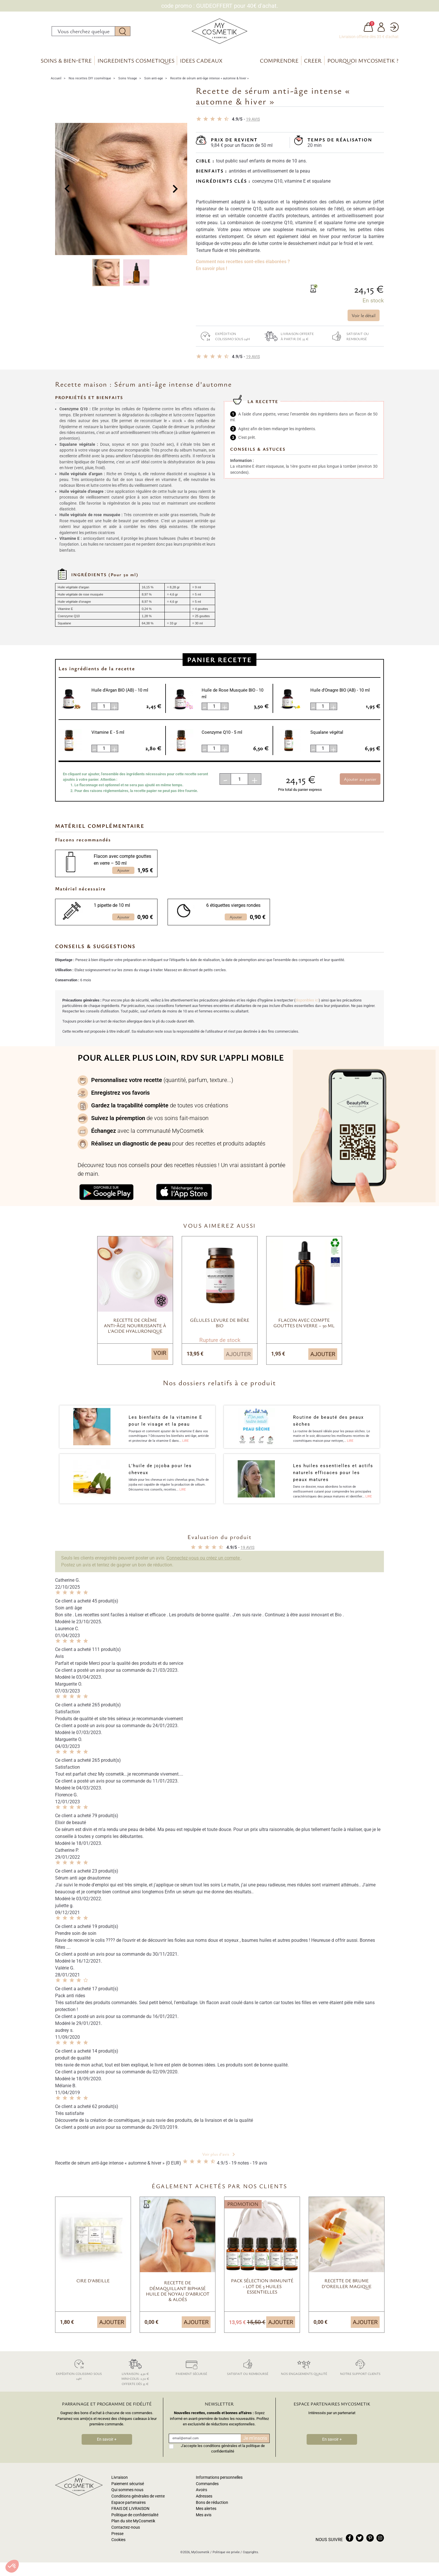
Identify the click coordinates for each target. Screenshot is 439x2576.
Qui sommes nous (127, 2490)
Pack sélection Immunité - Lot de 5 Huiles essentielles (262, 2286)
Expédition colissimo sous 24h (223, 337)
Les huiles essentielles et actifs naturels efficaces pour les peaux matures (333, 1473)
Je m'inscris (255, 2439)
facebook (349, 2539)
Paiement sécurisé (191, 2367)
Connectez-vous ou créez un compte (203, 1558)
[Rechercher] (83, 31)
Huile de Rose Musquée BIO (232, 694)
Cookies (118, 2540)
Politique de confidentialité (134, 2515)
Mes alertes (206, 2509)
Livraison (119, 2478)
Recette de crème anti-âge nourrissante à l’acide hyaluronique (135, 1326)
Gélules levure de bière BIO (219, 1323)
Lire (185, 1442)
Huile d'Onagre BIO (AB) (340, 691)
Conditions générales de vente (138, 2497)
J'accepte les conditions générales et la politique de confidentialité (223, 2449)
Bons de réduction (212, 2503)
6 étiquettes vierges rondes (233, 906)
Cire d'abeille (93, 2281)
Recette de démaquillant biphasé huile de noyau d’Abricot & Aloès (177, 2291)
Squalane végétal (326, 733)
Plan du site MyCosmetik (133, 2521)
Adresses (204, 2497)
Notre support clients (360, 2367)
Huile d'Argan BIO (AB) (119, 691)
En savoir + (107, 2440)
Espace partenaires (128, 2503)
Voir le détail (364, 316)
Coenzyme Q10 (222, 733)
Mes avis (203, 2515)
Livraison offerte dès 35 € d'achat (369, 37)
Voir (159, 1353)
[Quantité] (239, 779)
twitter (359, 2539)
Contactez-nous (125, 2528)
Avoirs (201, 2490)
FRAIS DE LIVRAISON (130, 2509)
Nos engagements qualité (304, 2367)
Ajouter (238, 1354)
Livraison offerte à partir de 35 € (287, 337)
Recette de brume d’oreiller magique (347, 2284)
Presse (117, 2534)
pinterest (370, 2539)
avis (253, 119)
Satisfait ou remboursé (348, 337)
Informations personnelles (219, 2478)
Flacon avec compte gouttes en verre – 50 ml (122, 860)
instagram (380, 2539)
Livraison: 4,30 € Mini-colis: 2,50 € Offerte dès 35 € (135, 2372)
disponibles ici (307, 1001)
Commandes (207, 2484)
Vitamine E (107, 733)
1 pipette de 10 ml (112, 906)
